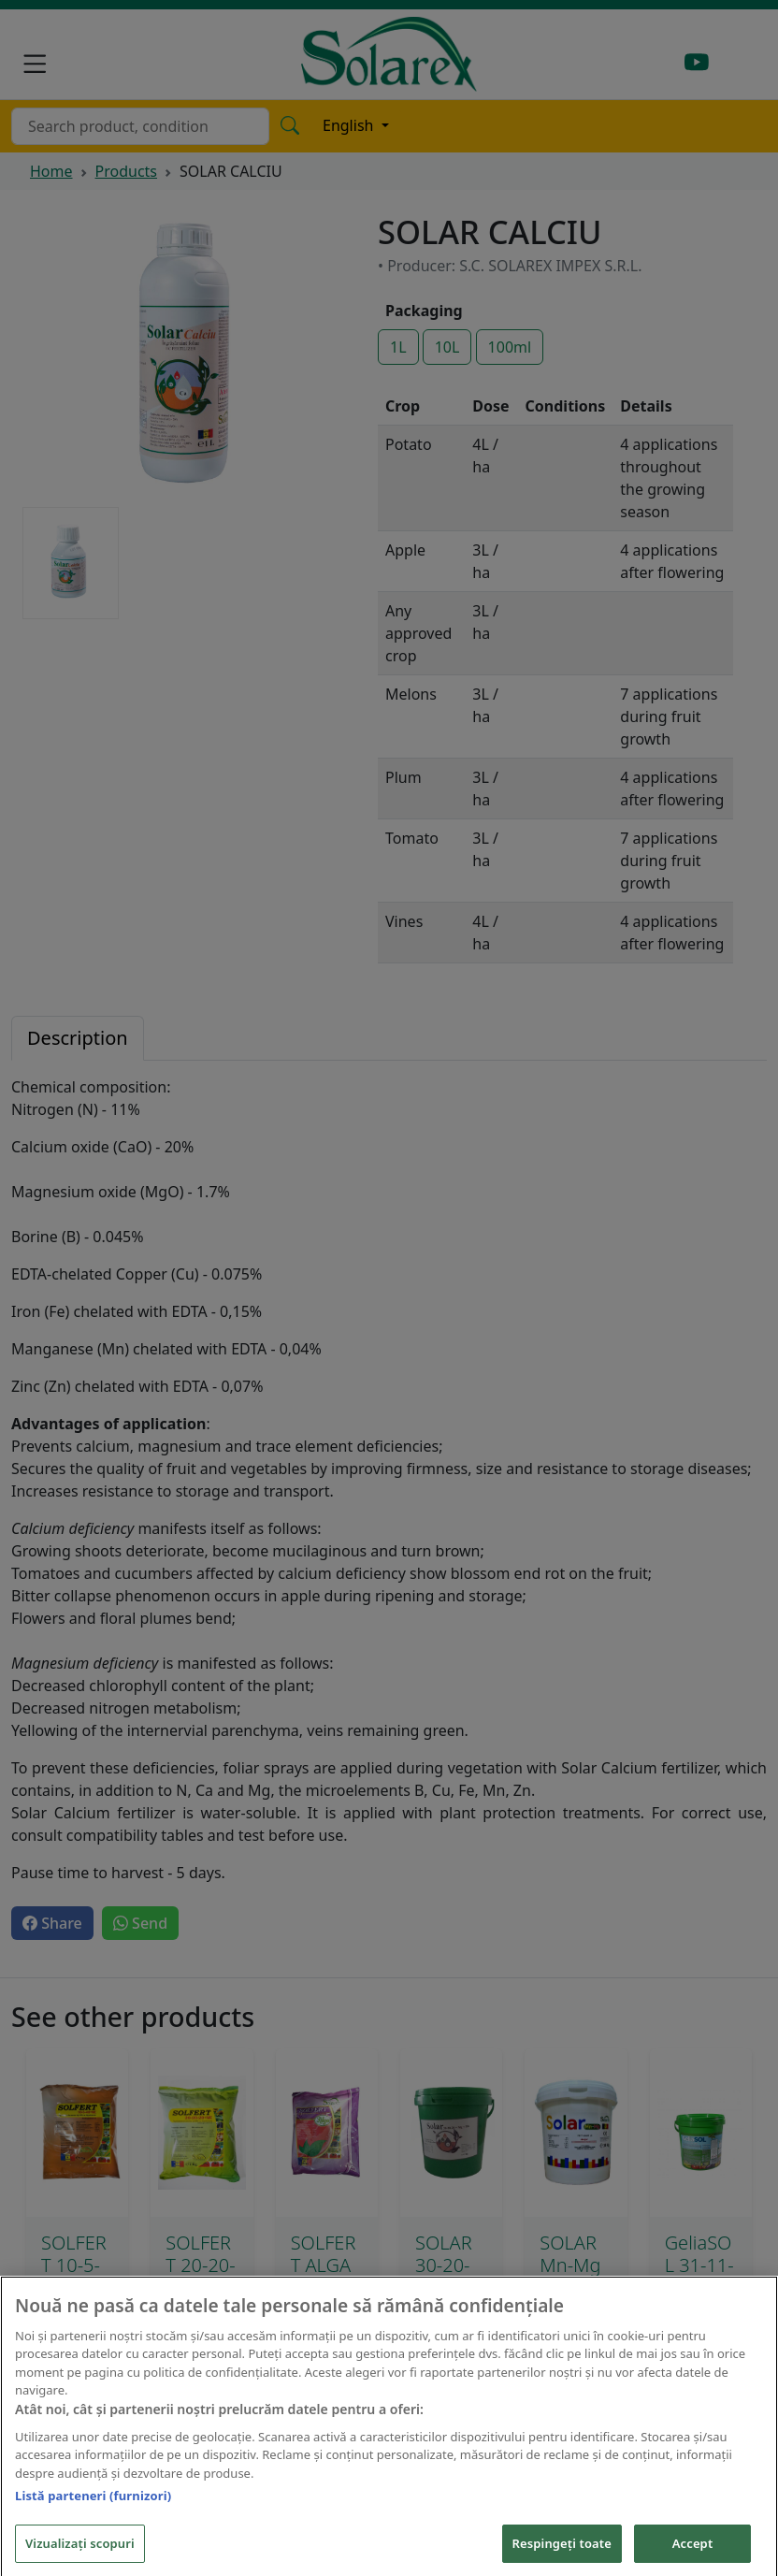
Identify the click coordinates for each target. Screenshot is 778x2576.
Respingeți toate (562, 2551)
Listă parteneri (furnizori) (93, 2504)
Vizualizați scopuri (80, 2551)
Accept (692, 2551)
